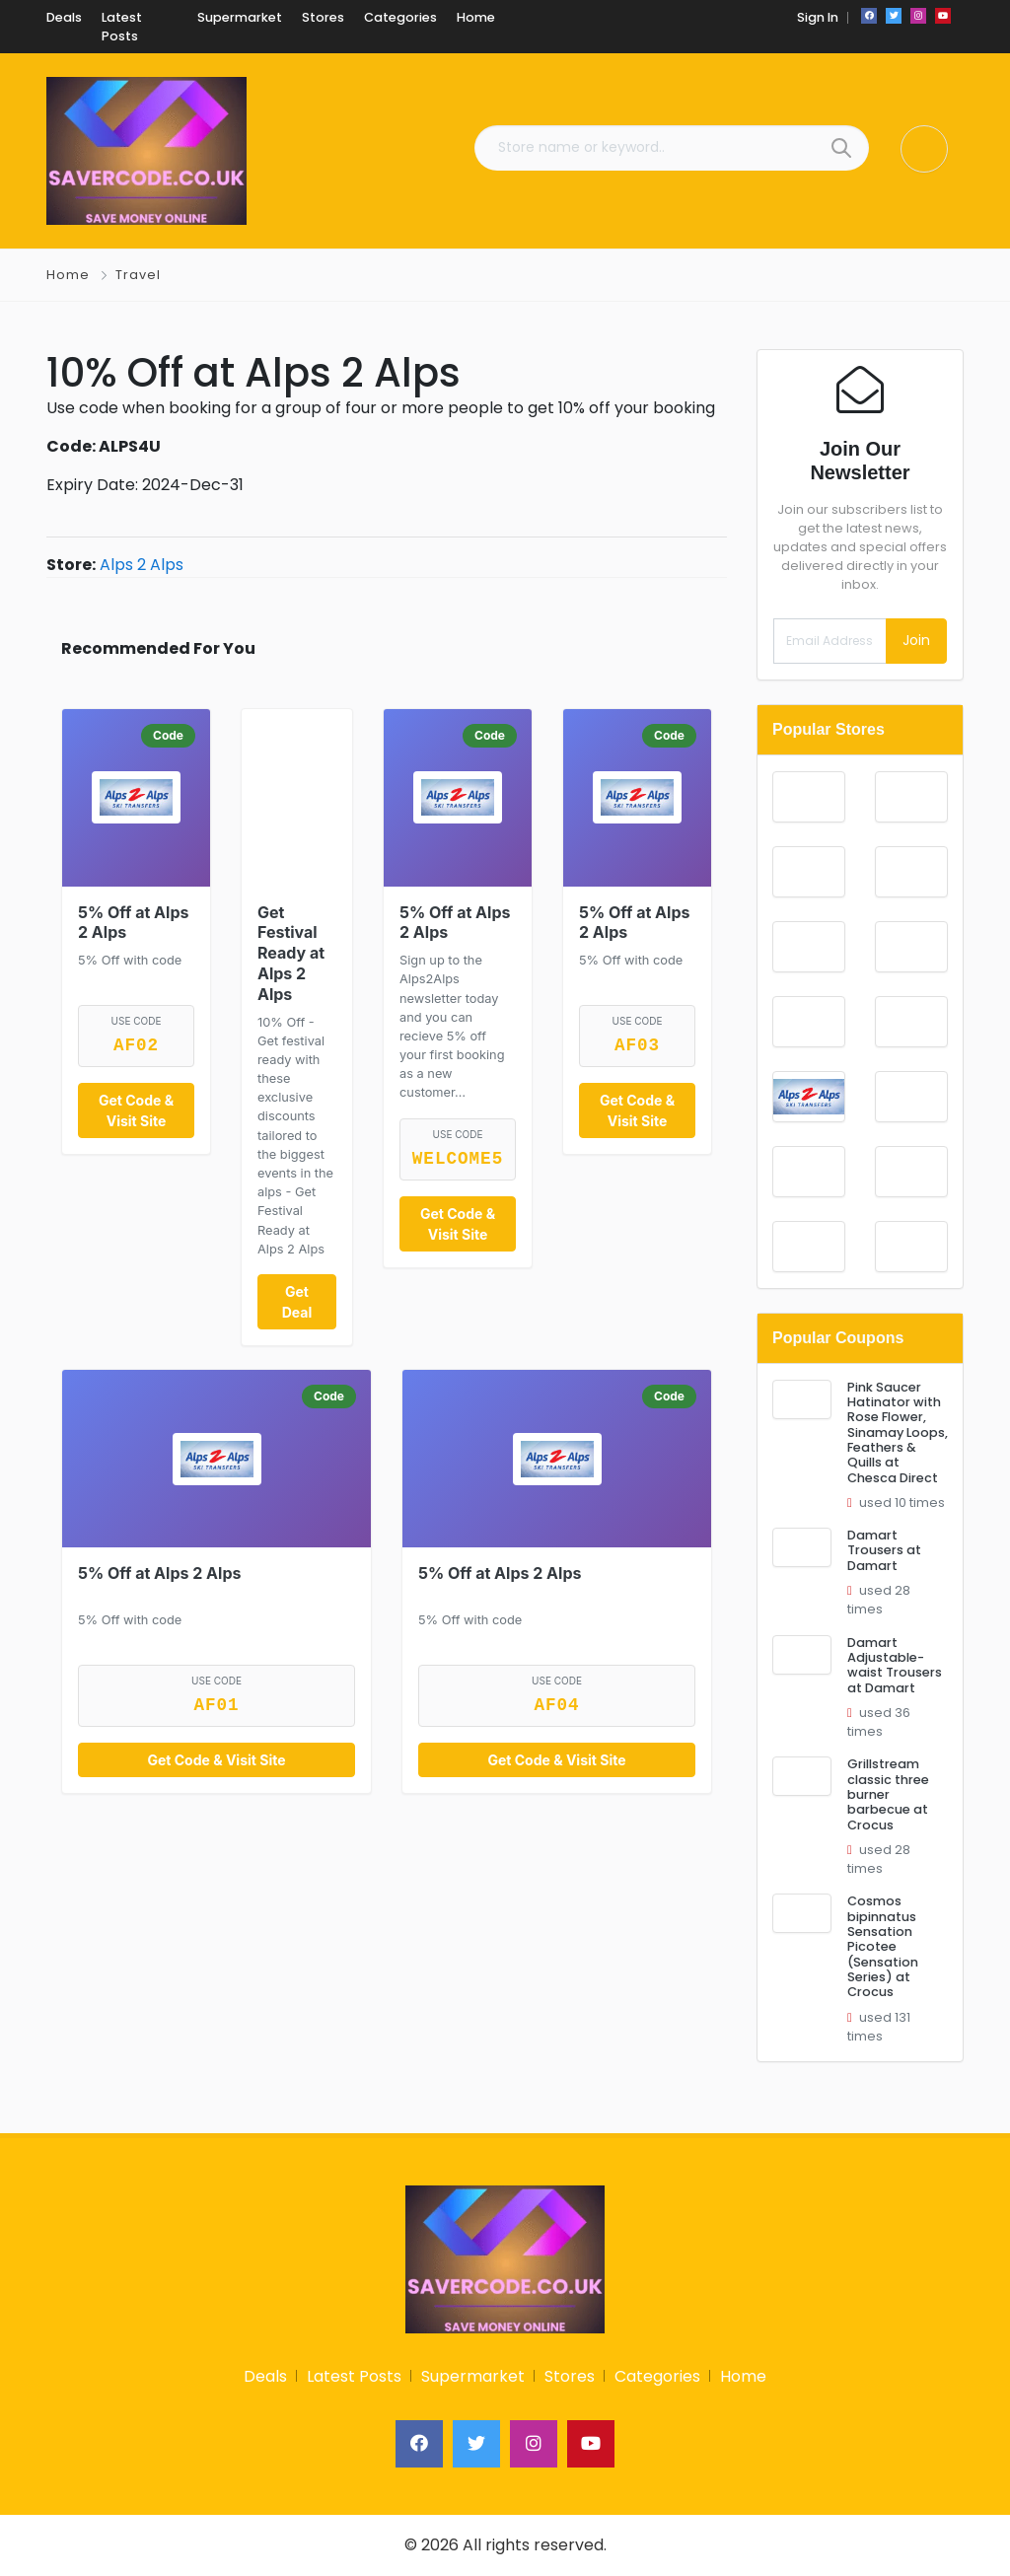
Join (916, 640)
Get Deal (297, 1302)
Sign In (817, 17)
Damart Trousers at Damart (884, 1550)
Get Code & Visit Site (136, 1110)
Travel (138, 274)
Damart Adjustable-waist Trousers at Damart (894, 1665)
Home (68, 274)
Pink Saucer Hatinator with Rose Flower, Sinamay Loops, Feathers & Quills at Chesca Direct (897, 1432)
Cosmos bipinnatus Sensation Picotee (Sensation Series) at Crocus (882, 1946)
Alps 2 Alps (141, 564)
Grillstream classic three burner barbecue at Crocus (888, 1793)
